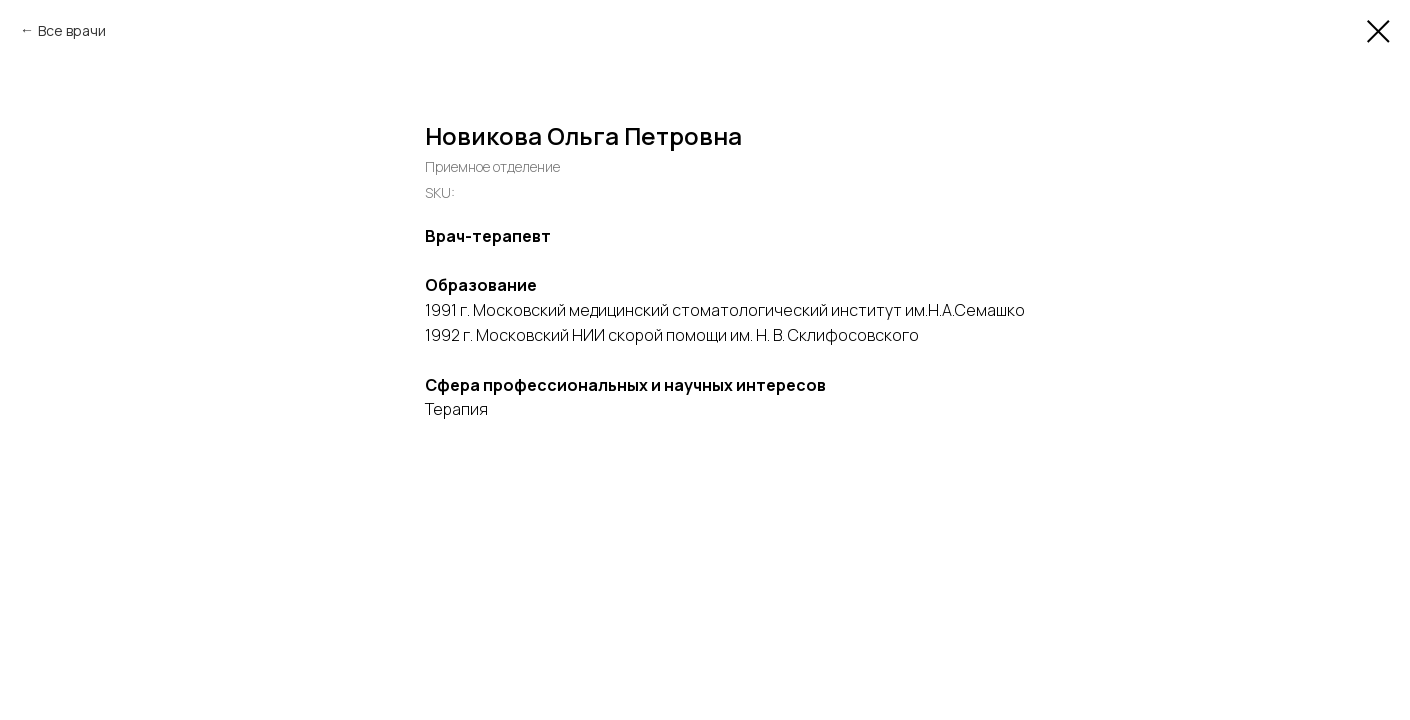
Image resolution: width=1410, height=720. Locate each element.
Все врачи (72, 30)
